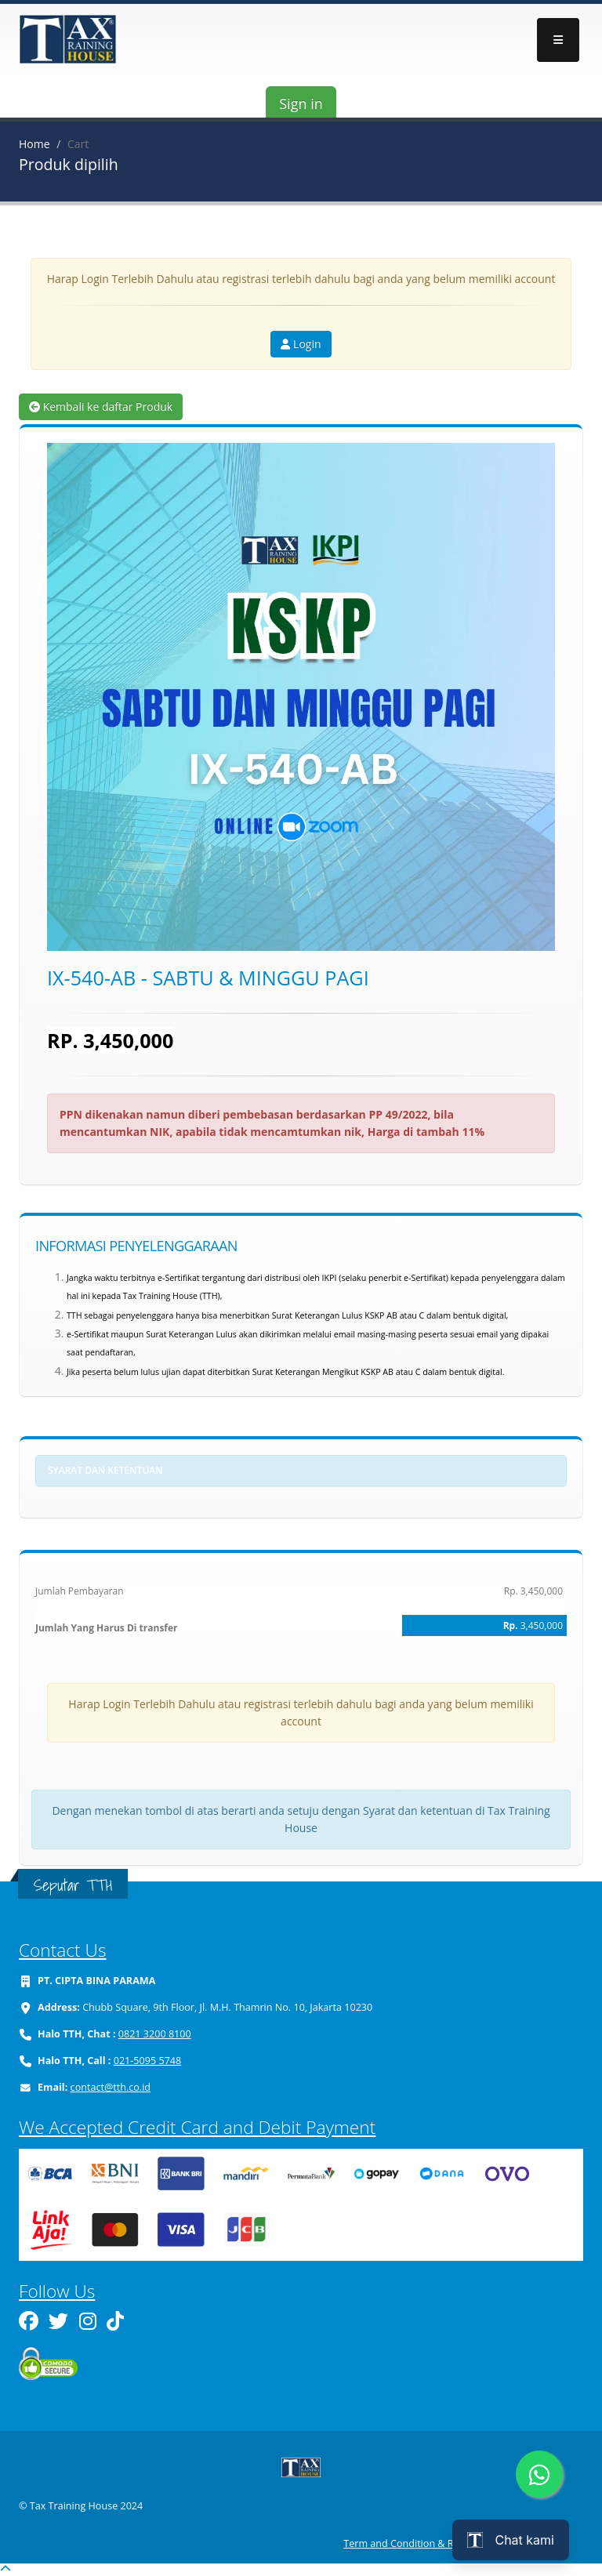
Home (34, 143)
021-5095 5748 (148, 2060)
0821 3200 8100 (154, 2034)
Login (301, 343)
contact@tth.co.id (110, 2087)
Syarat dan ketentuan (105, 1470)
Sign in (301, 103)
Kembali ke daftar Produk (100, 406)
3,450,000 (541, 1625)
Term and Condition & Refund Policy (426, 2543)
